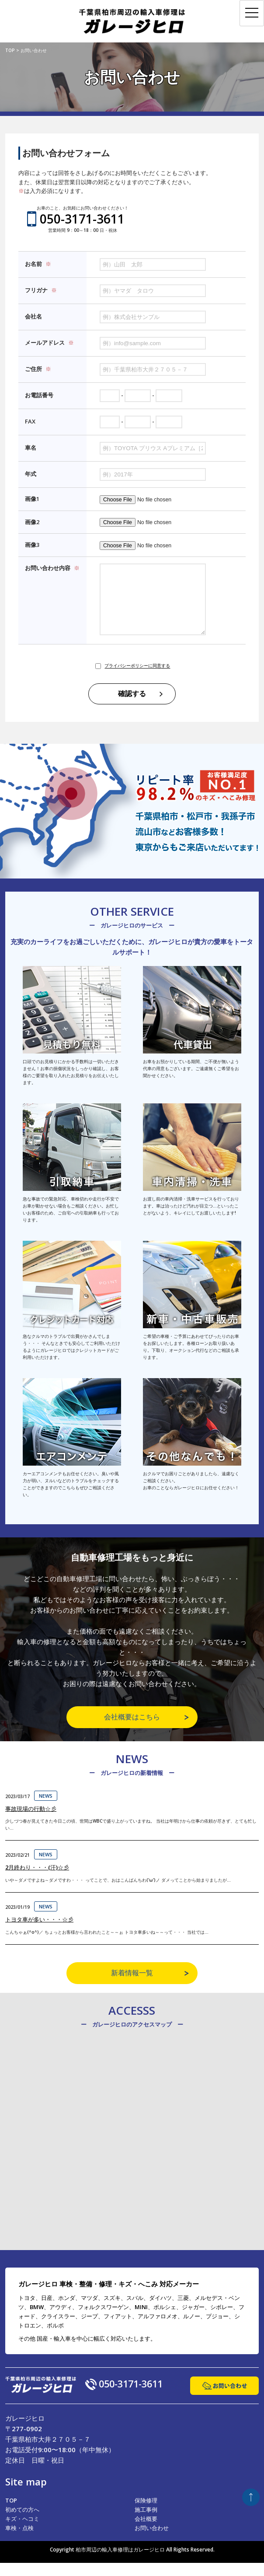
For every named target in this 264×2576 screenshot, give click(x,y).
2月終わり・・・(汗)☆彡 (37, 1880)
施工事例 (146, 2523)
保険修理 (146, 2513)
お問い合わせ (152, 2541)
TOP (11, 2513)
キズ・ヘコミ (22, 2532)
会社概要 (146, 2532)
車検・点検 (19, 2541)
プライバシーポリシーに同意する (137, 679)
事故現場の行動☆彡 (30, 1822)
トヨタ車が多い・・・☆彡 (39, 1932)
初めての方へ (22, 2523)
